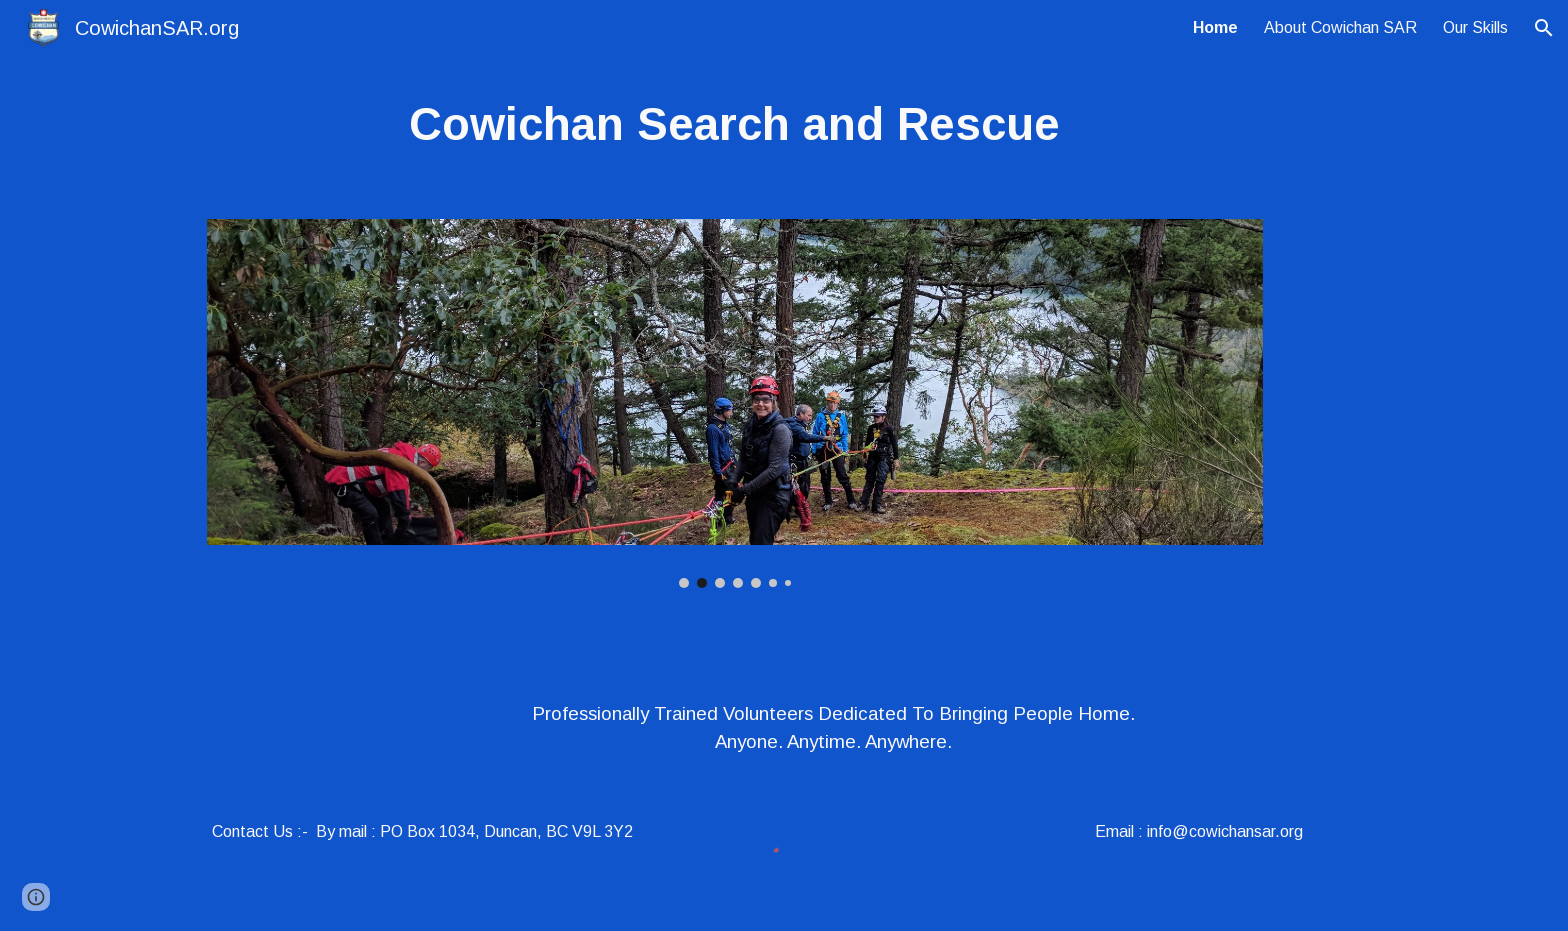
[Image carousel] (735, 403)
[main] (735, 125)
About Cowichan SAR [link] (1340, 27)
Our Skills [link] (1475, 27)
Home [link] (1215, 27)
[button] (1544, 28)
